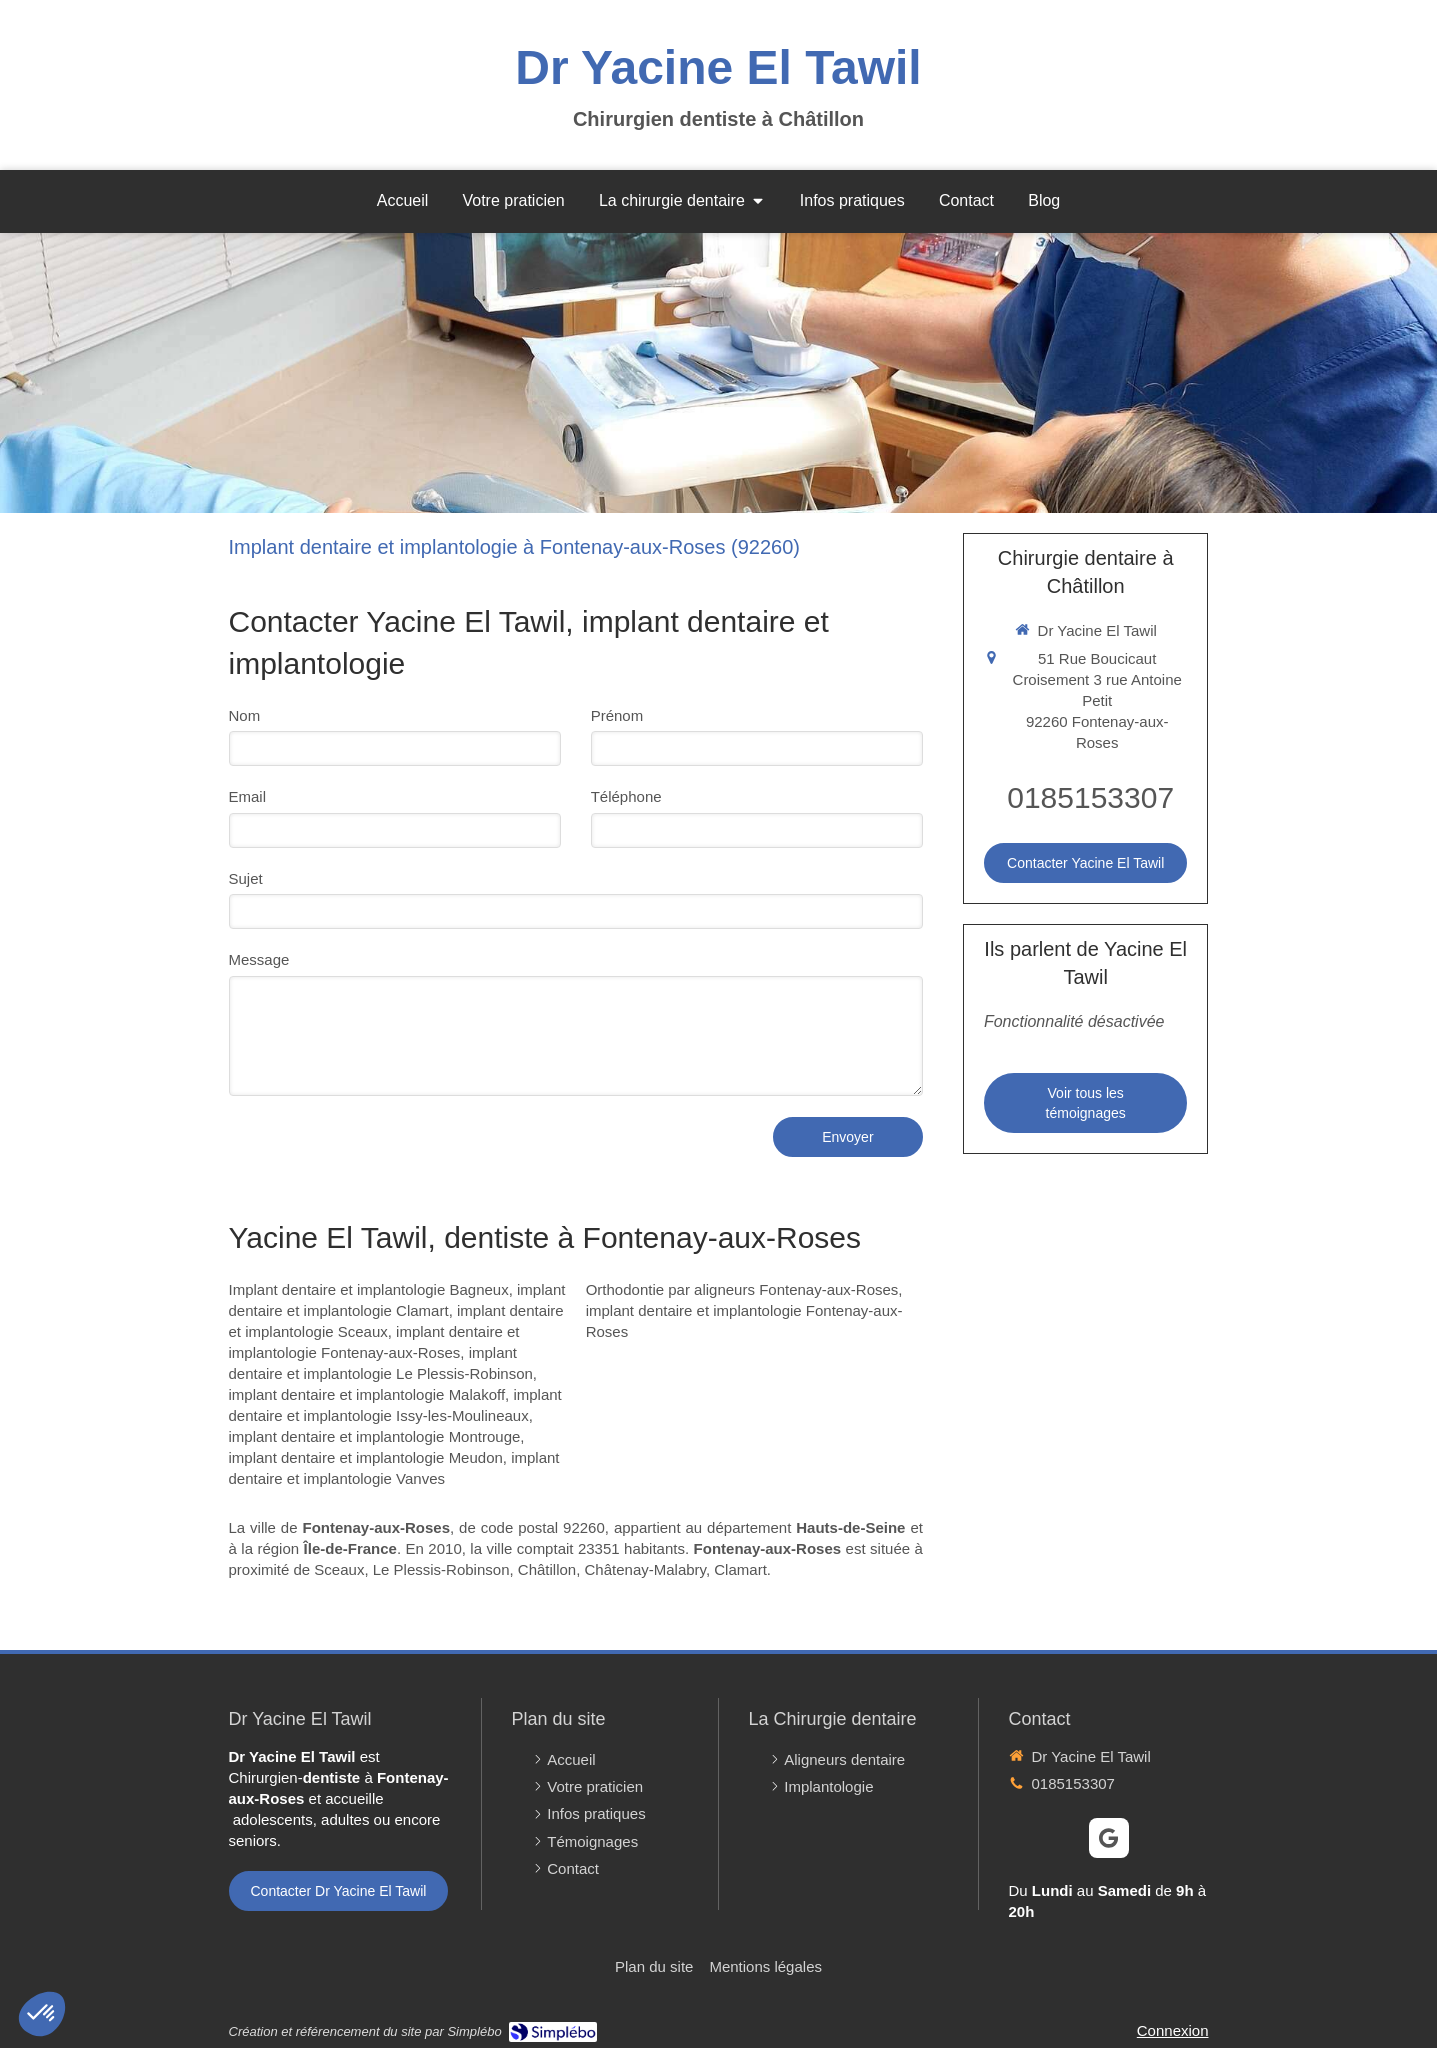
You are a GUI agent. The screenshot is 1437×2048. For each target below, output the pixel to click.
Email (248, 796)
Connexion (1173, 2030)
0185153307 (1090, 797)
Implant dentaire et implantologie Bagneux (369, 1289)
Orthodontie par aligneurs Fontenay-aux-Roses (742, 1289)
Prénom (617, 715)
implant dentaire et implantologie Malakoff (367, 1394)
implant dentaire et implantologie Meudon (366, 1457)
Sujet (246, 878)
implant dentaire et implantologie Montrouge (375, 1436)
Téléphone (626, 796)
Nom (245, 715)
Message (259, 959)
